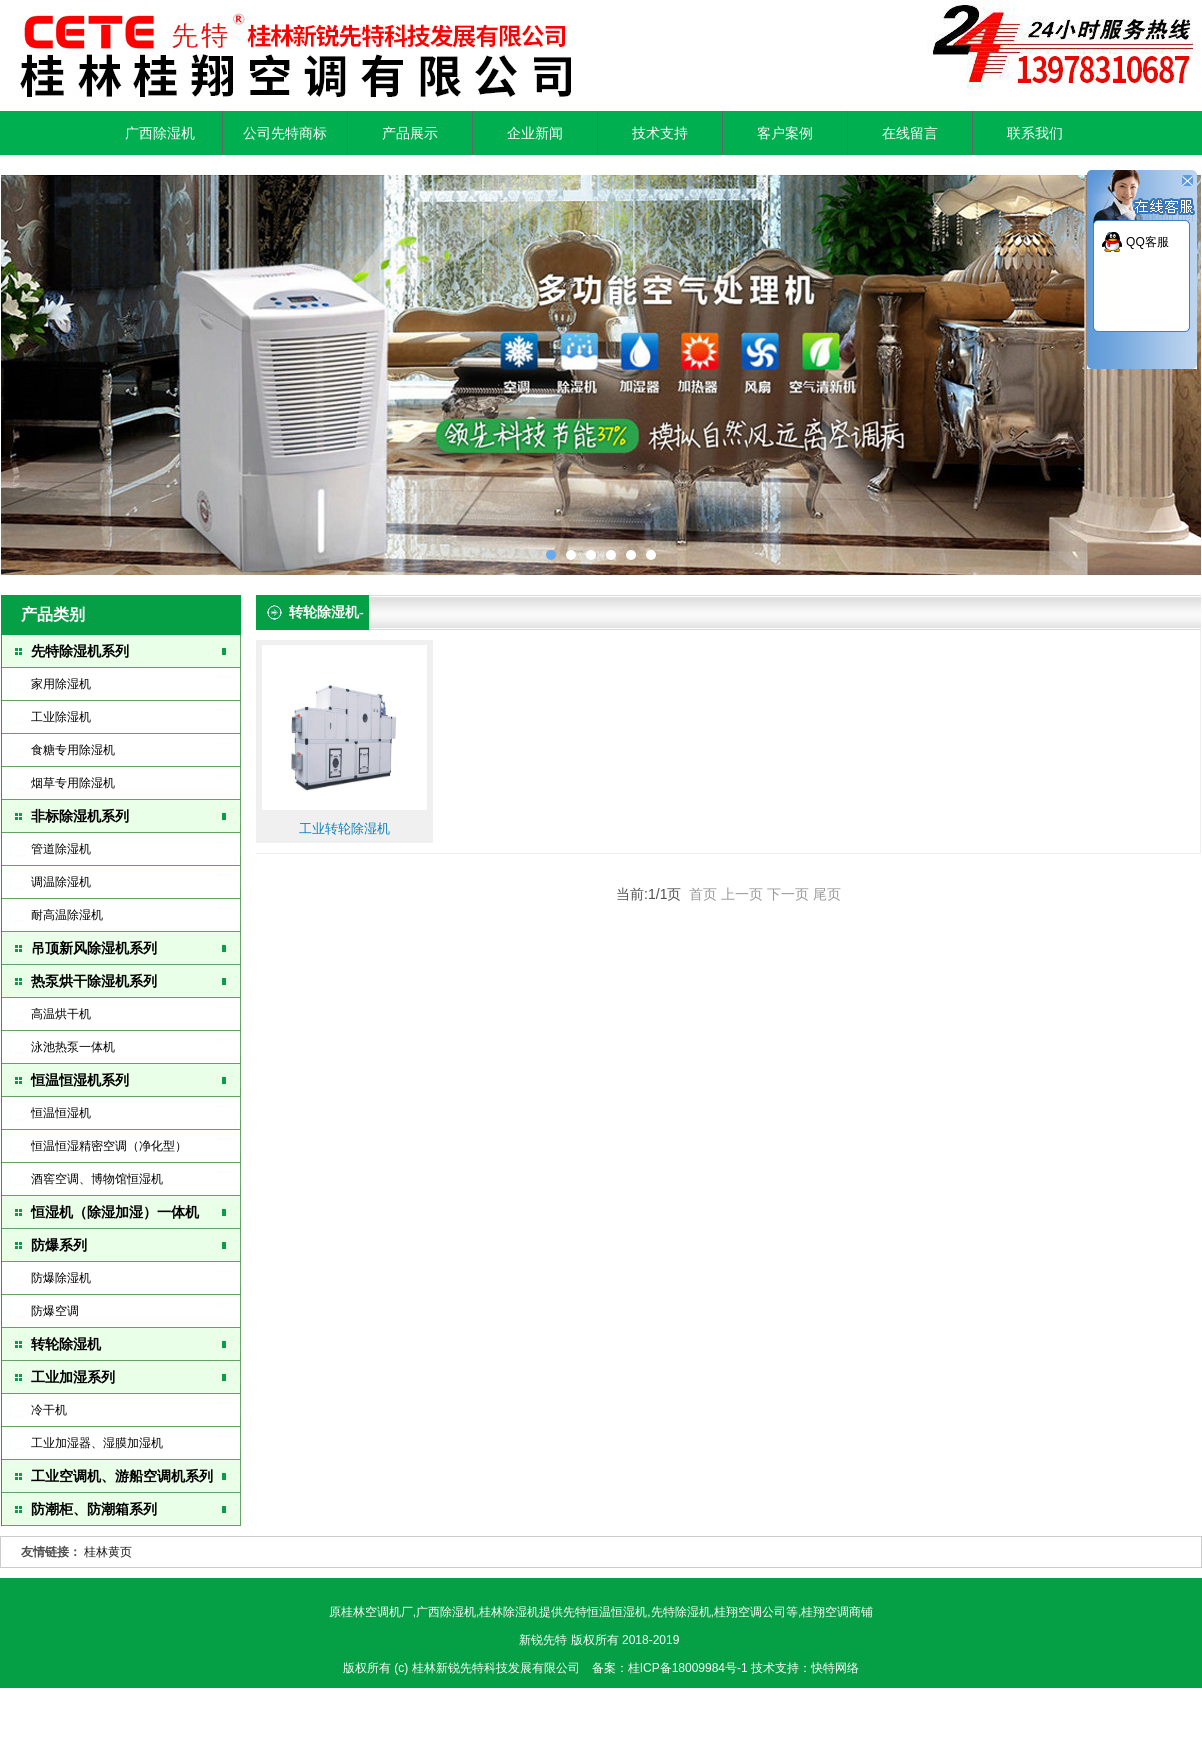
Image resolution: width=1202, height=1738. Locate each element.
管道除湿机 (61, 849)
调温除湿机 (61, 882)
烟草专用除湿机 (73, 783)
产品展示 (410, 133)
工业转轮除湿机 (344, 828)
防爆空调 (55, 1311)
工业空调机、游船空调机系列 (122, 1476)
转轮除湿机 (66, 1344)
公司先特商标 (285, 133)
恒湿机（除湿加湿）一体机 (115, 1212)
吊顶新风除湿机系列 (94, 948)
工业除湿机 (61, 717)
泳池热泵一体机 (73, 1047)
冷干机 (49, 1410)
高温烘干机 (61, 1014)
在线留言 (910, 133)
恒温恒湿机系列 (80, 1080)
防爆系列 (59, 1245)
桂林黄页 (108, 1552)
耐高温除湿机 (67, 915)
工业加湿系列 (73, 1377)
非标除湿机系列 (80, 816)
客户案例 (785, 133)
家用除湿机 (61, 684)
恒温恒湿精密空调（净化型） (109, 1146)
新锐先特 (543, 1640)
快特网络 (835, 1668)
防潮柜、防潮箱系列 (94, 1509)
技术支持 (660, 133)
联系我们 (1035, 133)
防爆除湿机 (61, 1278)
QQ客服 (1147, 242)
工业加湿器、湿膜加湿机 (97, 1443)
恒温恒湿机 (61, 1113)
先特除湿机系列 (80, 651)
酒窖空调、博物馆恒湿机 (97, 1179)
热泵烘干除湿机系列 (94, 981)
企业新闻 (535, 133)
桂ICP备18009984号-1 (689, 1668)
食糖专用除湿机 (73, 750)
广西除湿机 (160, 133)
